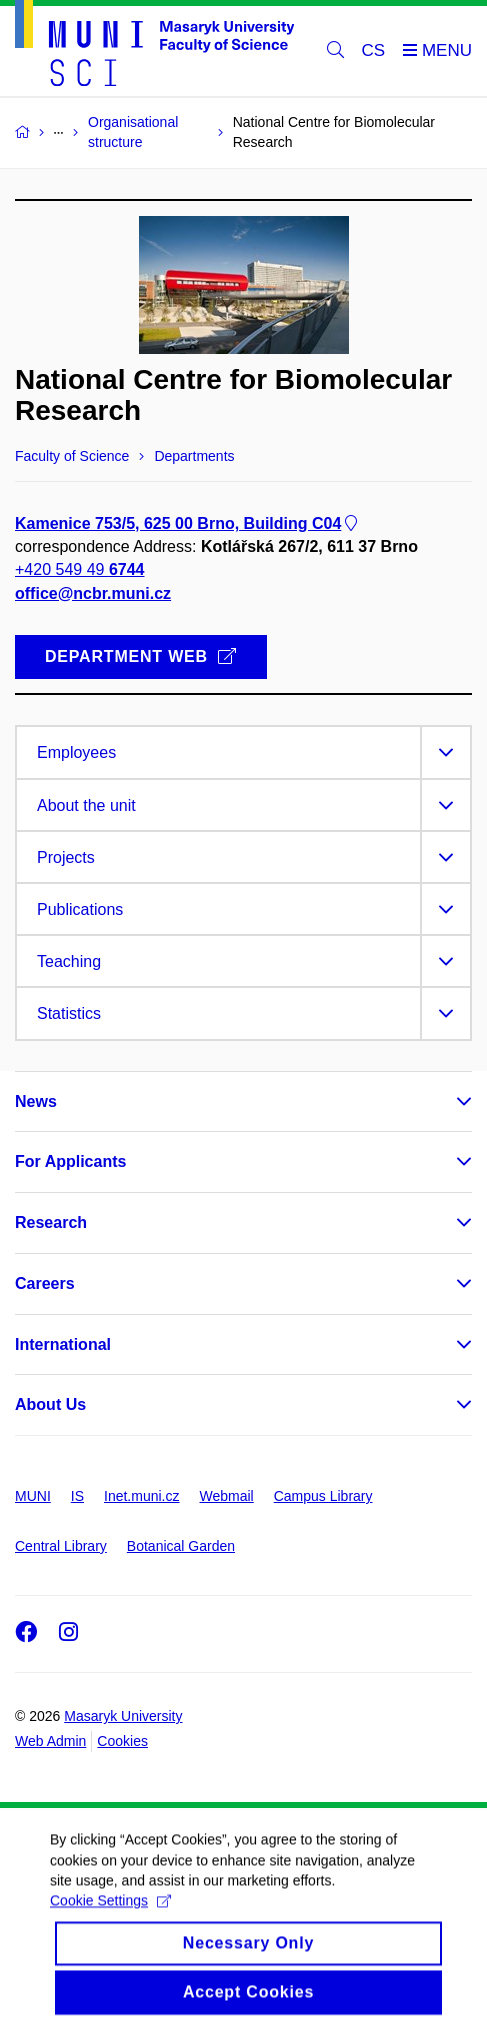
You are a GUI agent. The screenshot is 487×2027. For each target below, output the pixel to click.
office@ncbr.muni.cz (93, 592)
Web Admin (50, 1741)
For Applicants (70, 1161)
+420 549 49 (79, 569)
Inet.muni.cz (141, 1496)
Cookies (122, 1741)
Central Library (61, 1546)
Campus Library (323, 1496)
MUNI (33, 1496)
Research (51, 1222)
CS (374, 50)
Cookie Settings (110, 1924)
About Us (50, 1404)
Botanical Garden (181, 1546)
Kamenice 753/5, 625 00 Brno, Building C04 (188, 523)
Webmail (227, 1496)
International (63, 1344)
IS (77, 1496)
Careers (45, 1283)
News (36, 1101)
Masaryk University (123, 1716)
